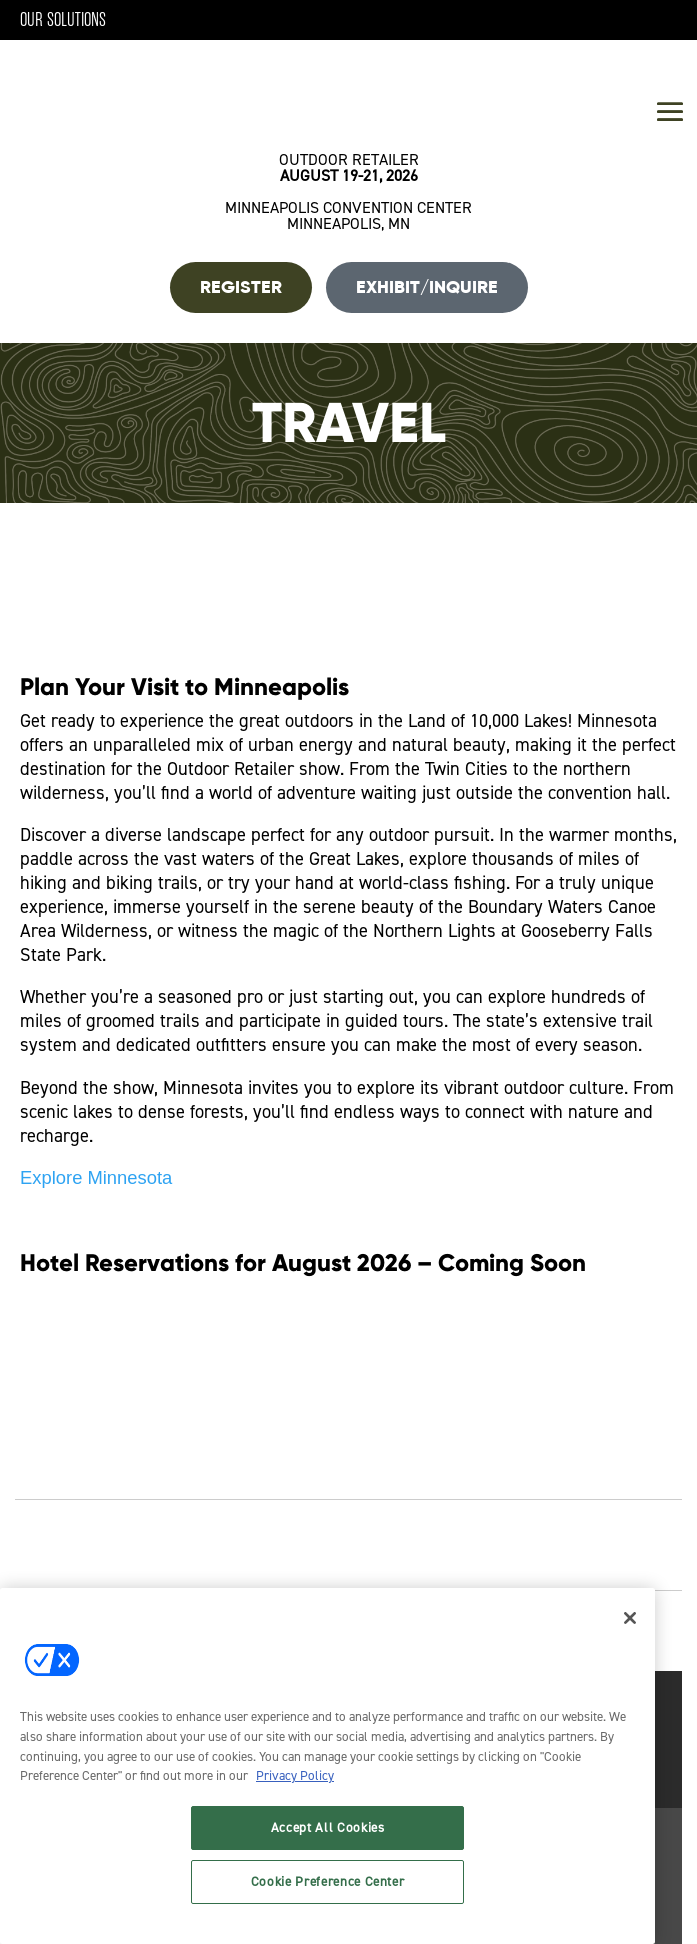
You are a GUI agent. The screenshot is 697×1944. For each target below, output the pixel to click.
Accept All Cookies (328, 1827)
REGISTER (241, 287)
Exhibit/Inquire (427, 287)
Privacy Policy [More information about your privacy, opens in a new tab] (295, 1775)
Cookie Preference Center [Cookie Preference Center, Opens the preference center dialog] (328, 1881)
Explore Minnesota (96, 1177)
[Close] (630, 1618)
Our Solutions (63, 19)
